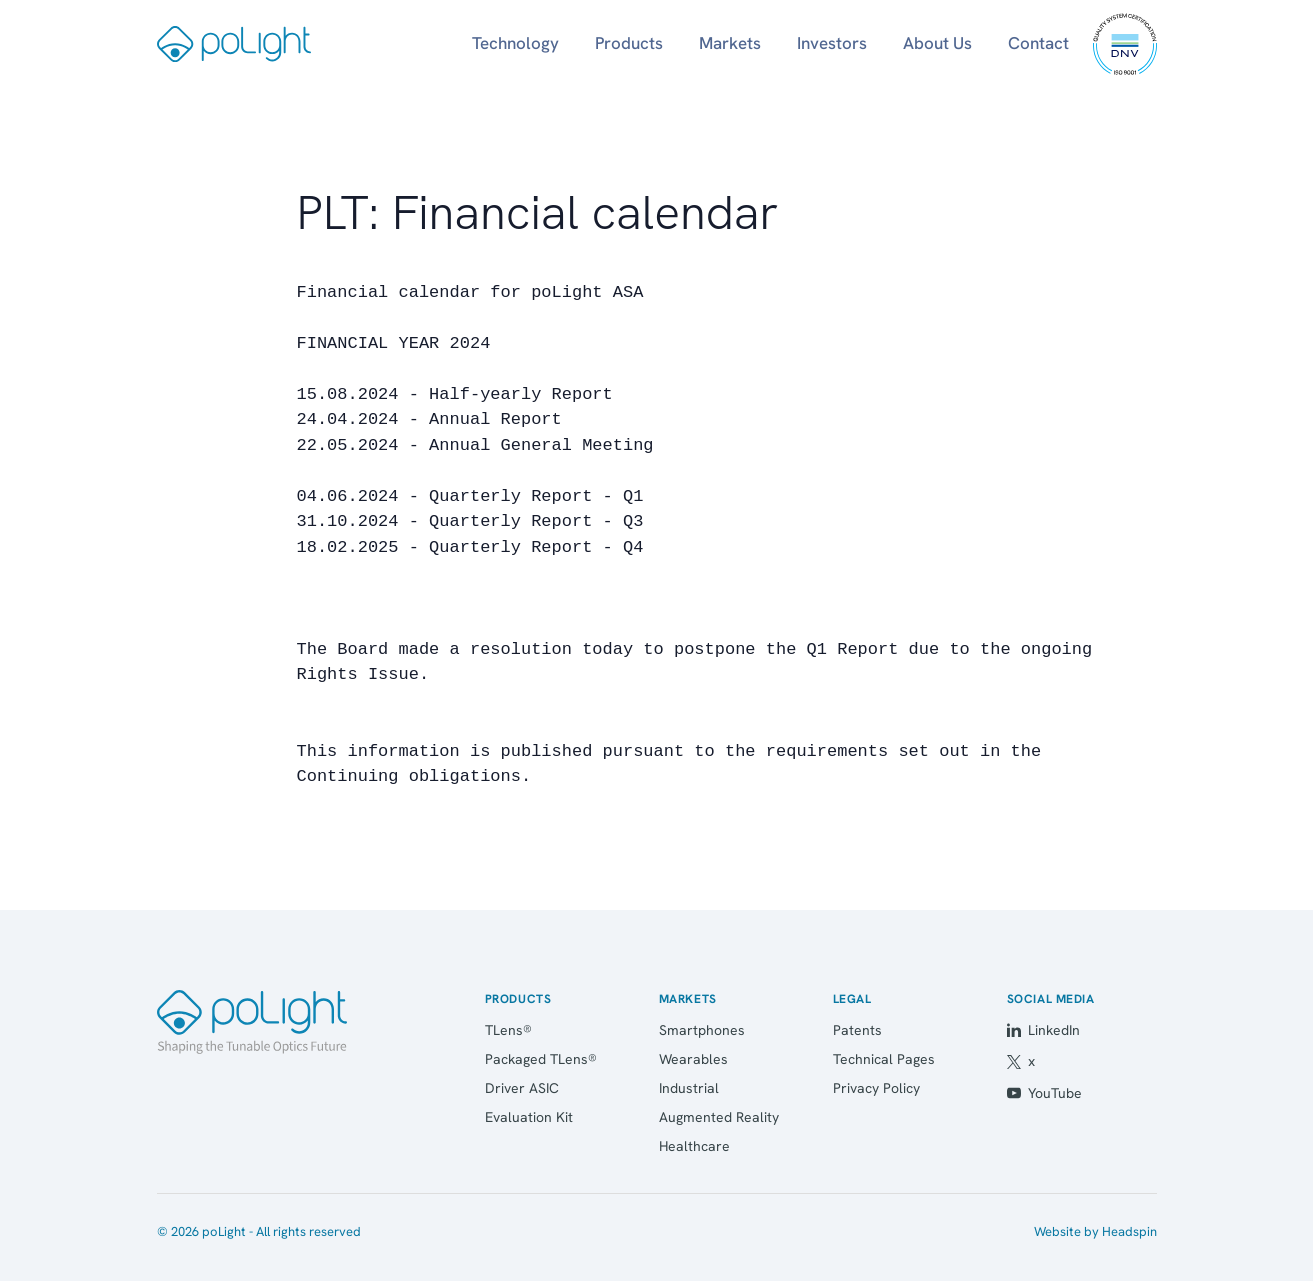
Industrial (689, 1088)
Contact (1038, 43)
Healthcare (694, 1146)
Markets (730, 43)
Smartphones (702, 1030)
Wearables (693, 1059)
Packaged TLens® (541, 1059)
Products (629, 43)
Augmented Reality (719, 1117)
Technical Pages (884, 1059)
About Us (937, 43)
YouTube (1044, 1093)
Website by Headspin (1095, 1231)
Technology (515, 43)
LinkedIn (1043, 1030)
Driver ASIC (522, 1088)
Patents (857, 1030)
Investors (832, 43)
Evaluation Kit (529, 1117)
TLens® (508, 1030)
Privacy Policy (876, 1088)
